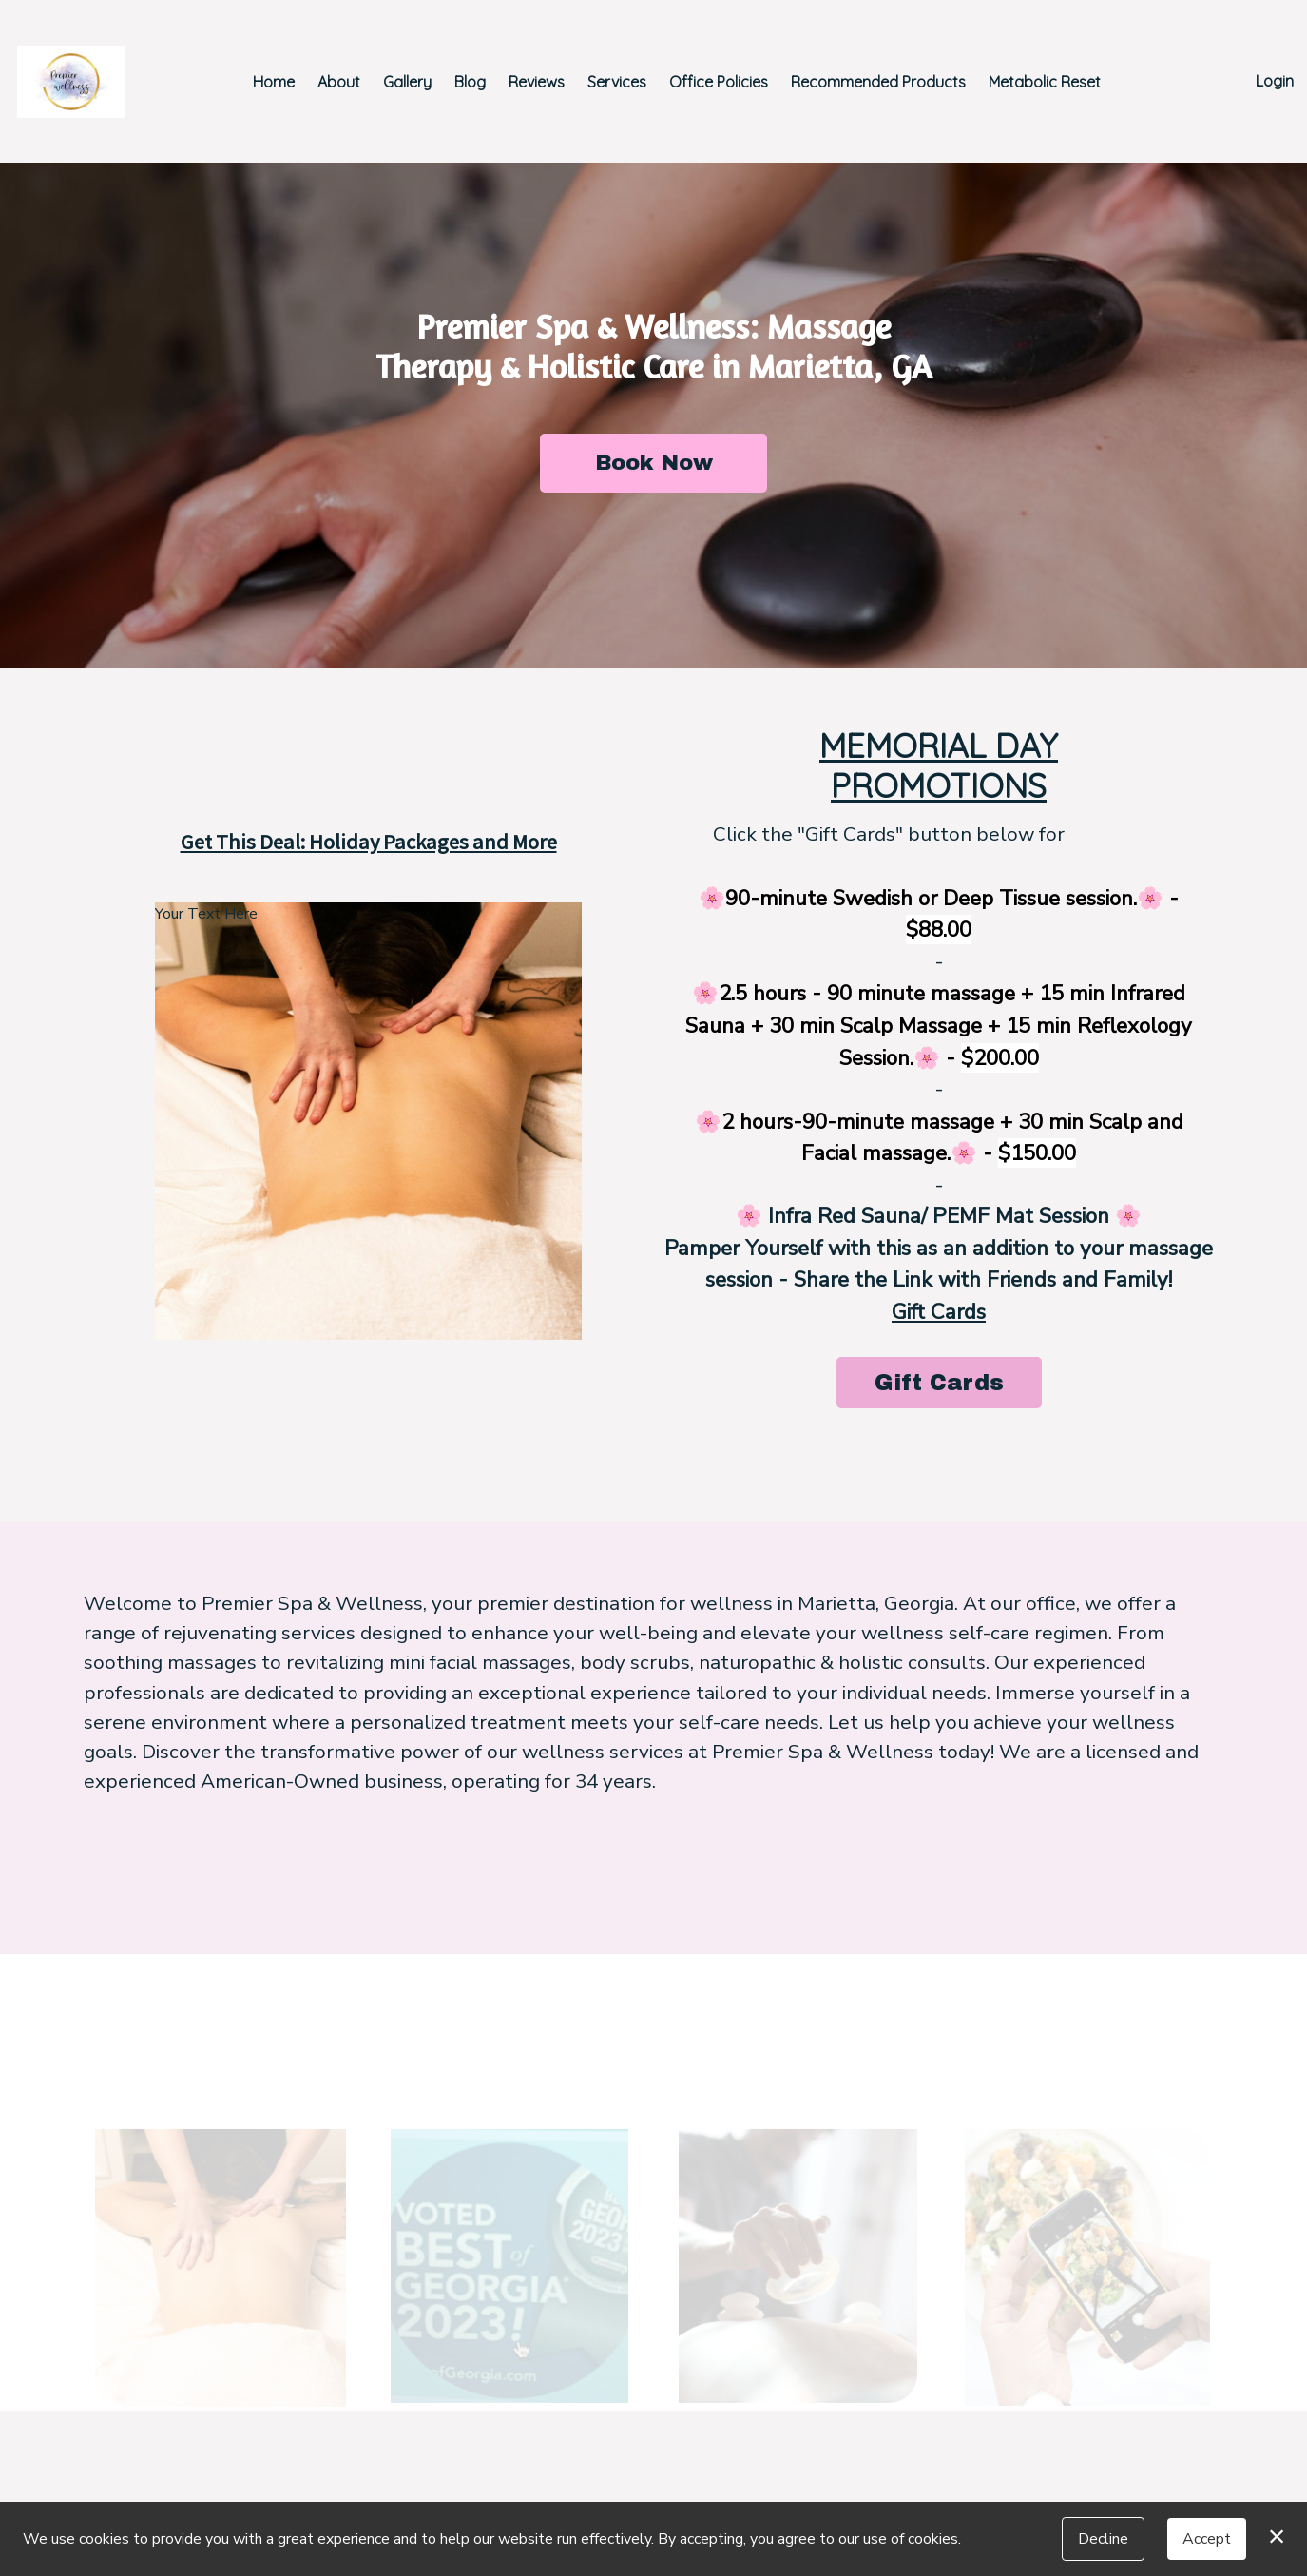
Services (616, 81)
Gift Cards (939, 1312)
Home (274, 81)
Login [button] (1275, 80)
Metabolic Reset (1045, 81)
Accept (1206, 2538)
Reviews (537, 81)
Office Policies (718, 81)
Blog (470, 81)
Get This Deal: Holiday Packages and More (369, 841)
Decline (1103, 2538)
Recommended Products (878, 81)
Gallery (407, 81)
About (338, 81)
